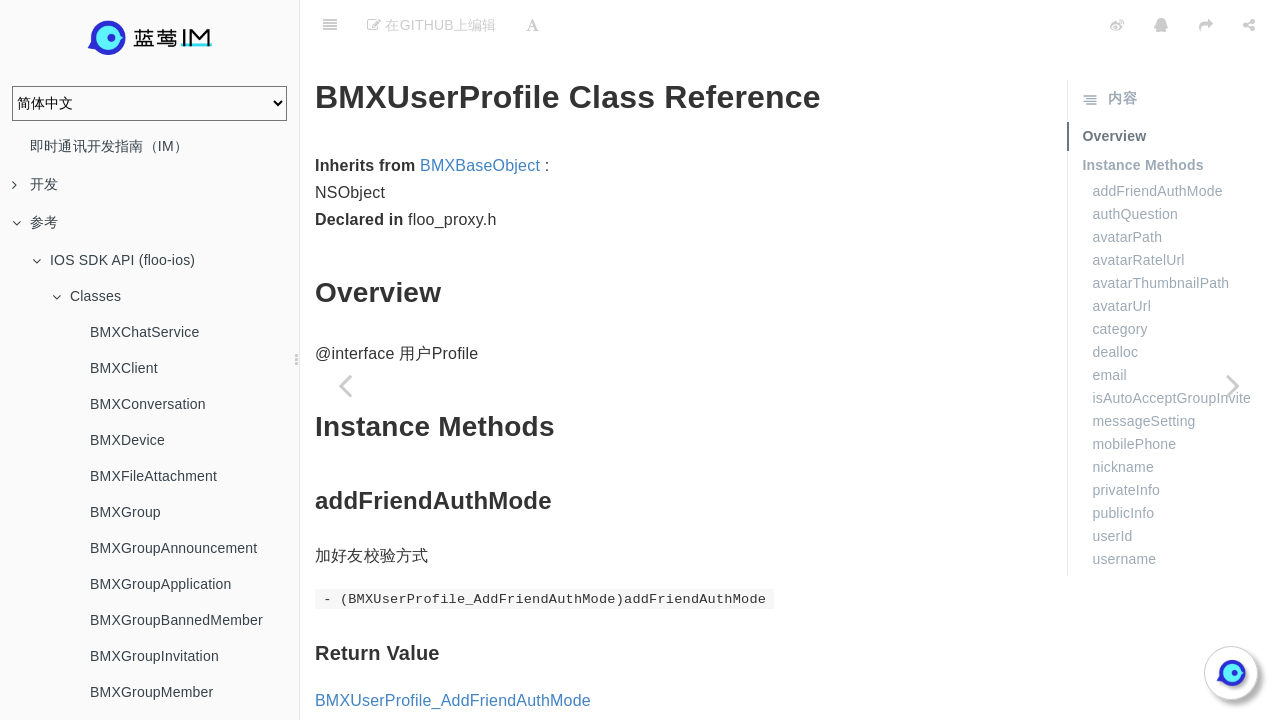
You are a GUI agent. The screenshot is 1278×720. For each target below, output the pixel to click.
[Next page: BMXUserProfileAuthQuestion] (1233, 385)
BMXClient (124, 368)
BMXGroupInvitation (154, 656)
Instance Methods (1142, 115)
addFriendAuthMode (1157, 141)
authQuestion (1135, 164)
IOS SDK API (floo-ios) (113, 260)
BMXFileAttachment (153, 476)
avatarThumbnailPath (1160, 233)
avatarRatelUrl (1138, 210)
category (1119, 279)
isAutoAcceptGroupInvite (1171, 348)
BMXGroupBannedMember (176, 620)
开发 (35, 184)
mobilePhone (1134, 394)
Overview (1114, 86)
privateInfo (1126, 440)
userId (1112, 486)
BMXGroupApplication (161, 584)
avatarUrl (1121, 256)
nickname (1123, 417)
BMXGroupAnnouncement (173, 548)
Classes (86, 296)
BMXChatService (144, 332)
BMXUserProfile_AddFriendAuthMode (453, 650)
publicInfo (1123, 463)
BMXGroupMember (151, 692)
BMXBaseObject (480, 115)
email (1109, 325)
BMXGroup (125, 512)
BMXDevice (127, 440)
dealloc (1115, 302)
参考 (35, 222)
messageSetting (1143, 371)
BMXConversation (148, 404)
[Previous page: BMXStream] (345, 385)
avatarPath (1127, 187)
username (1124, 509)
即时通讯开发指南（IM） (109, 146)
